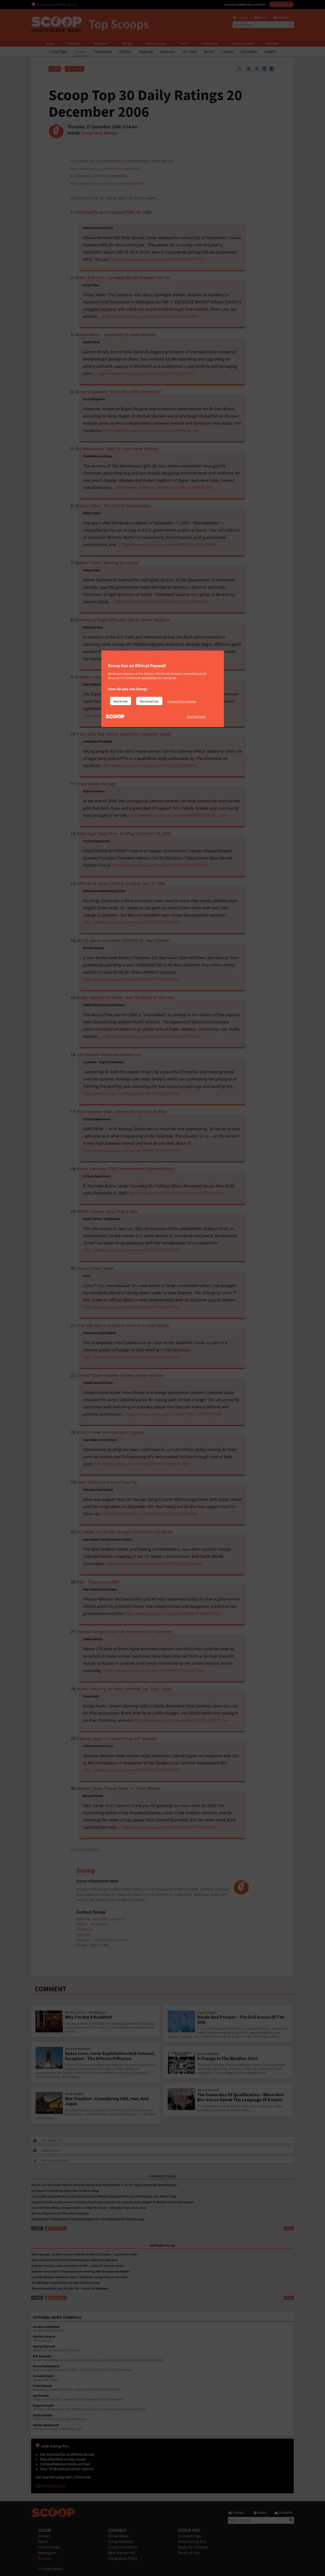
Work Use (121, 701)
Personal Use (149, 701)
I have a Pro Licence (181, 701)
